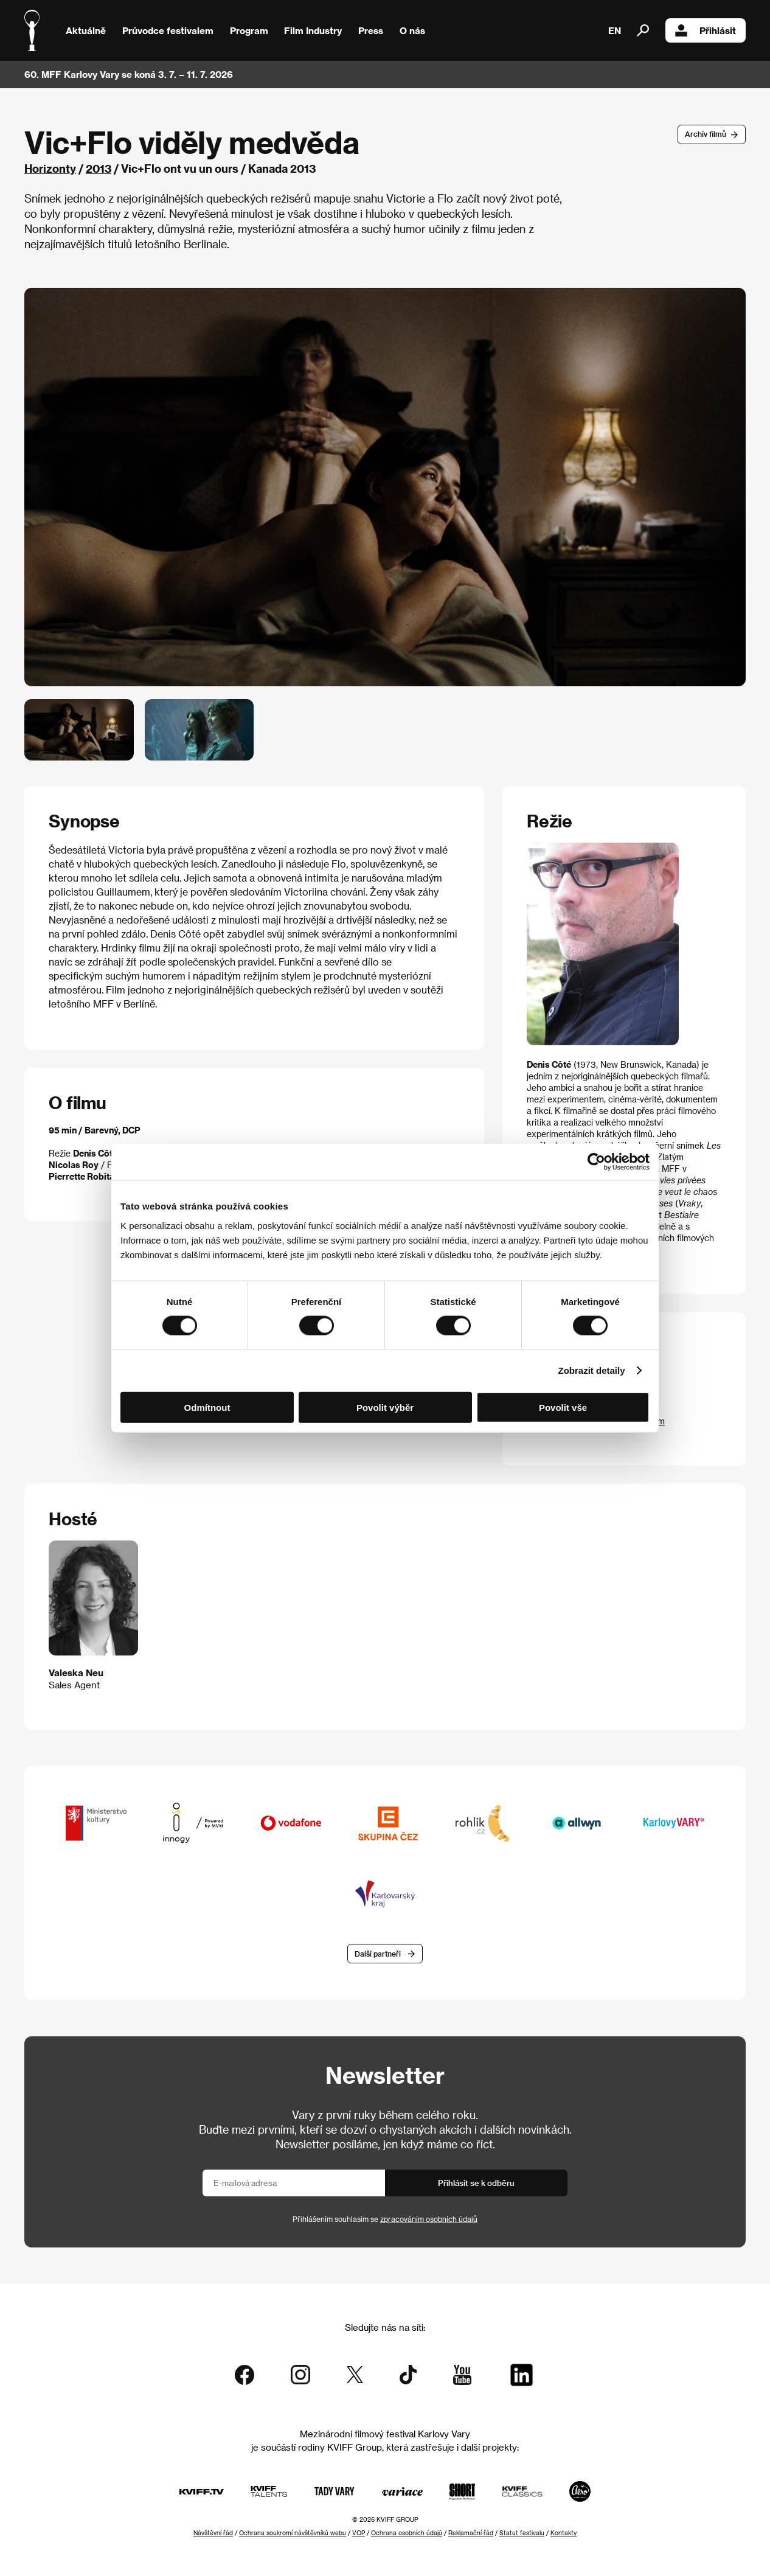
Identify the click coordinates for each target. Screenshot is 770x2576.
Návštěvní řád (213, 2532)
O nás (412, 30)
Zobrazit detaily (591, 1370)
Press (370, 30)
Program (249, 30)
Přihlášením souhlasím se (385, 2219)
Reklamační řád (470, 2532)
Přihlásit (705, 30)
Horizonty (50, 168)
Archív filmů (705, 134)
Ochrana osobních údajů (406, 2532)
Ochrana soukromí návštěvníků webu (292, 2532)
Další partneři (378, 1953)
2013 (98, 168)
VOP (358, 2532)
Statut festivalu (521, 2532)
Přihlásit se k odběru (476, 2182)
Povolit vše (563, 1407)
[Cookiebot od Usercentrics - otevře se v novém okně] (596, 1162)
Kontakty (563, 2532)
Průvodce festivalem (167, 30)
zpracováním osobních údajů (428, 2219)
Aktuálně (86, 30)
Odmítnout (207, 1407)
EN (614, 30)
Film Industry (313, 30)
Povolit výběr (385, 1407)
